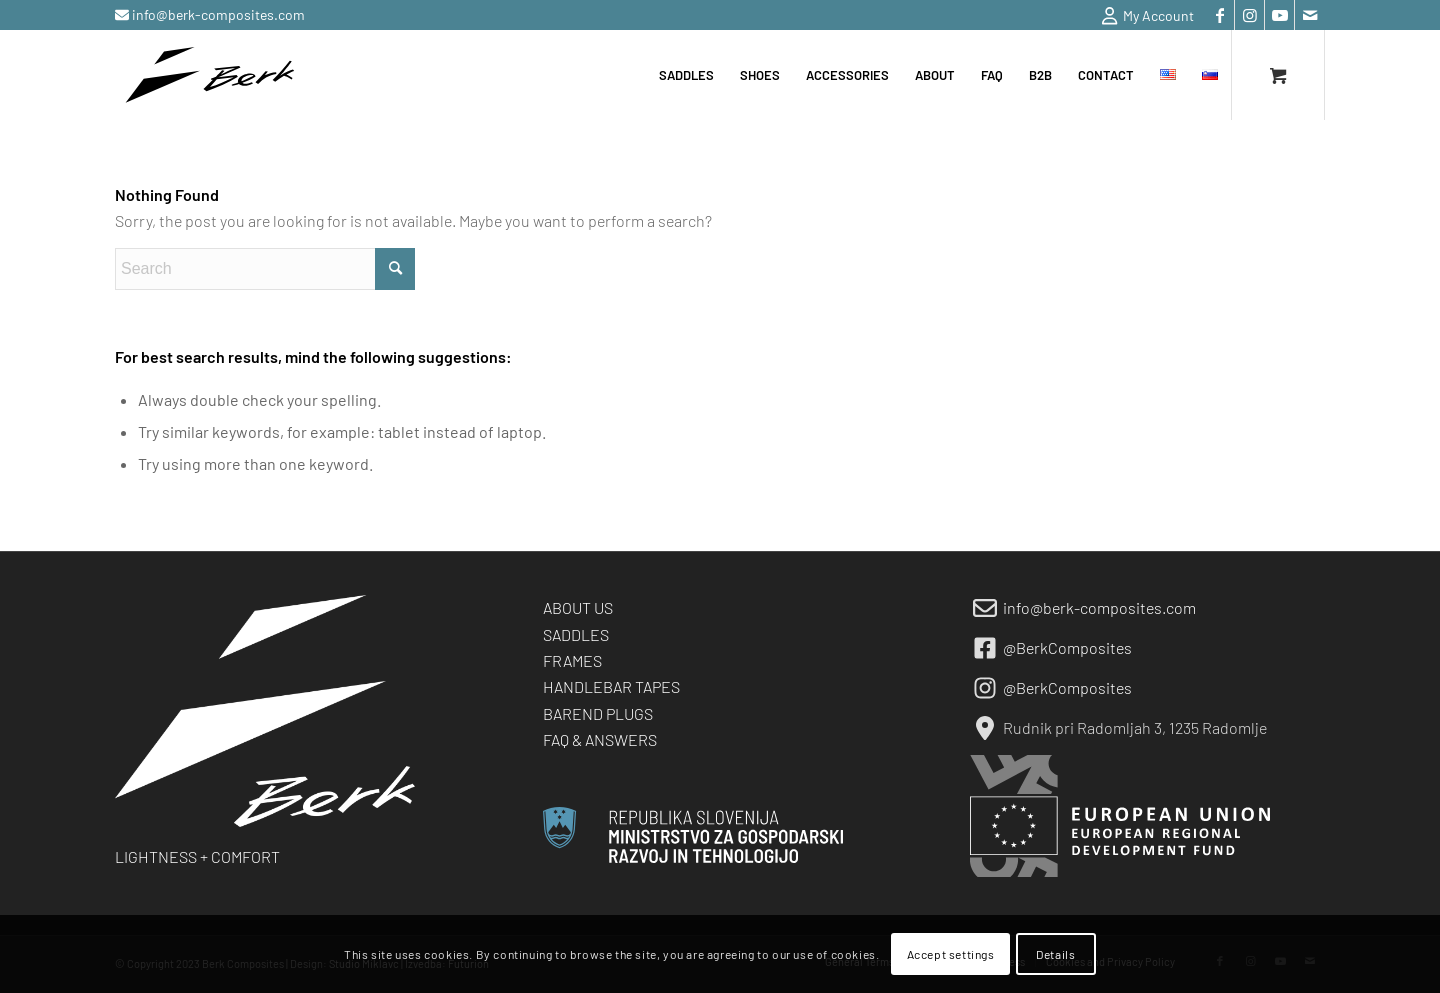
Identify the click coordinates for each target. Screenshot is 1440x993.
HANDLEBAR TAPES (611, 686)
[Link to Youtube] (1279, 15)
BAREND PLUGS (598, 713)
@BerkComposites (1067, 647)
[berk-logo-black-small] (209, 75)
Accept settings (951, 954)
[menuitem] (1143, 16)
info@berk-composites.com (217, 14)
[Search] (265, 269)
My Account (1148, 16)
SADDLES (576, 634)
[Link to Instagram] (1249, 15)
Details (1055, 954)
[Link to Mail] (1310, 15)
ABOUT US (578, 607)
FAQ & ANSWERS (600, 739)
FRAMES (572, 660)
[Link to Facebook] (1219, 15)
